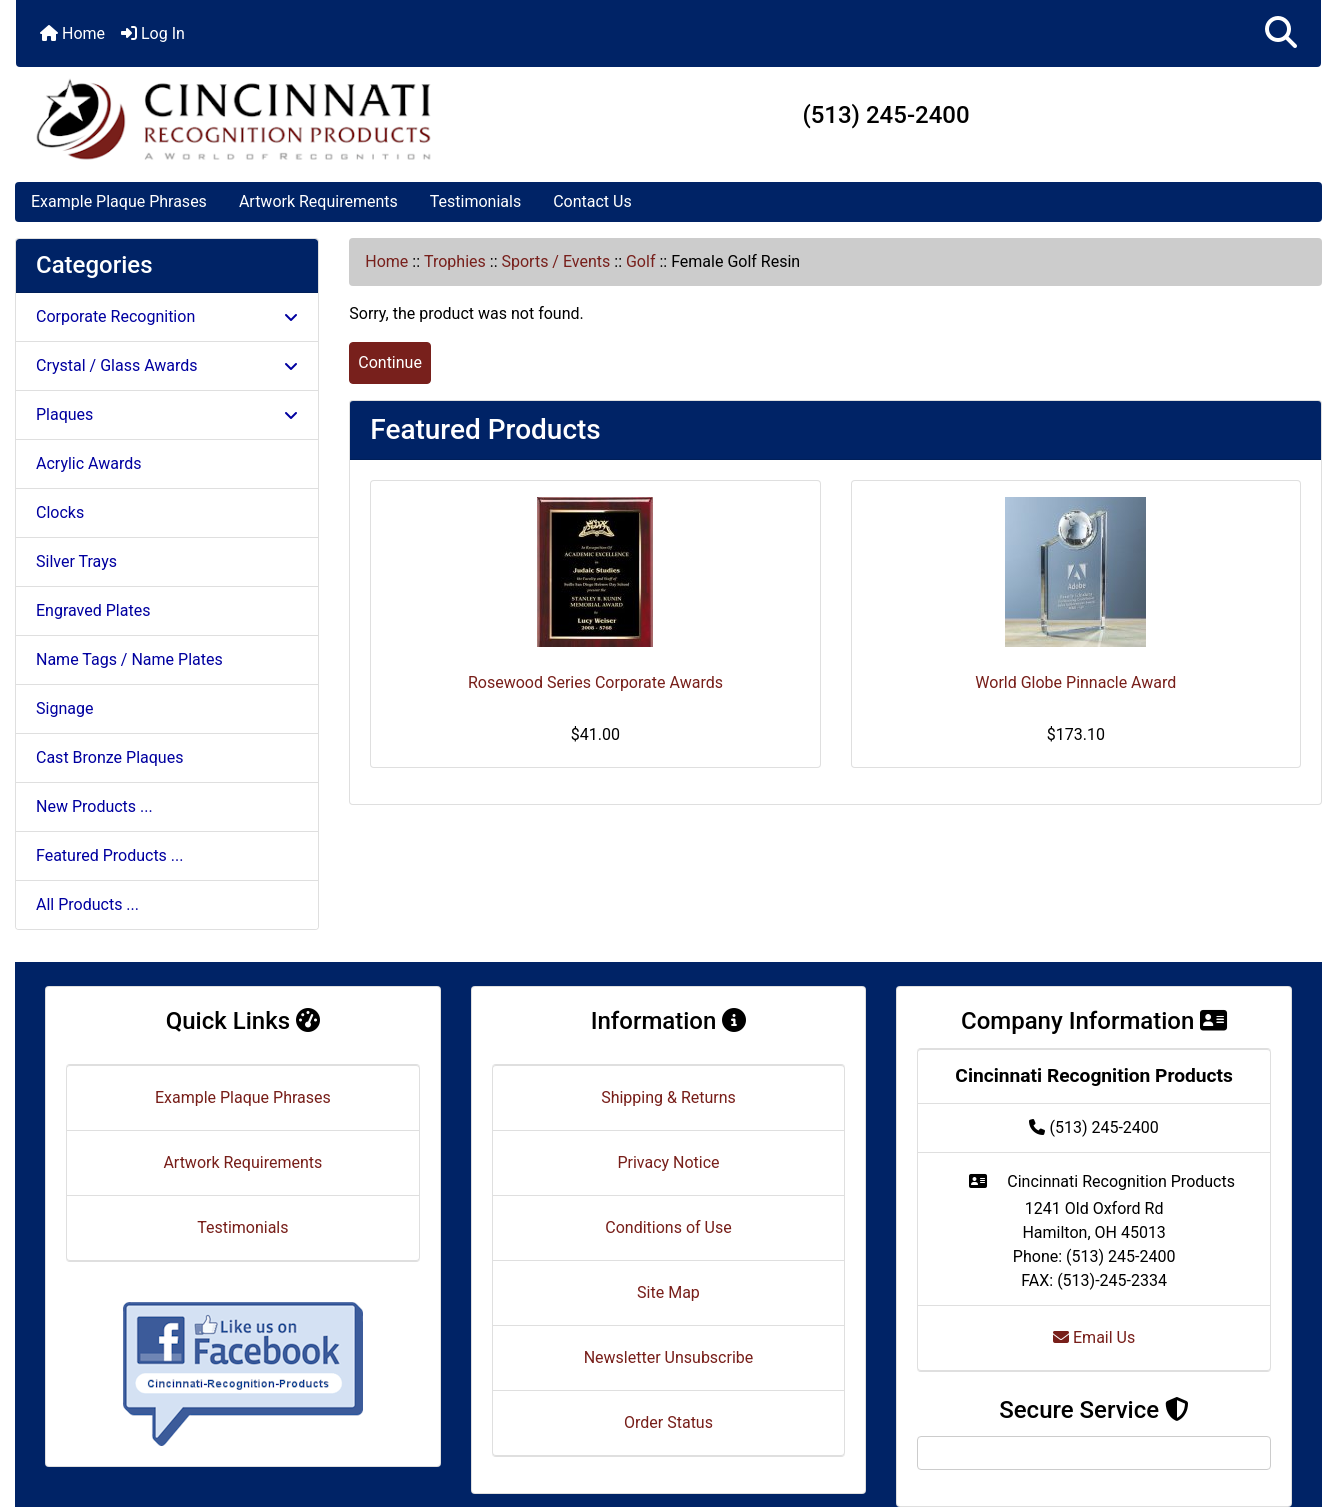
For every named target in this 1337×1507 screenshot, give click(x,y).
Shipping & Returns (668, 1097)
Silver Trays (76, 561)
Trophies (455, 261)
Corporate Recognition (167, 316)
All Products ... (87, 904)
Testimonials (475, 201)
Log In (153, 33)
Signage (64, 708)
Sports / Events (555, 261)
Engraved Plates (93, 610)
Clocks (60, 512)
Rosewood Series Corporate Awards (595, 682)
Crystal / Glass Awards (167, 365)
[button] (1281, 33)
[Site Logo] (233, 119)
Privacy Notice (668, 1162)
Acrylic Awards (89, 463)
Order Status (668, 1422)
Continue (390, 362)
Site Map (668, 1292)
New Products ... (94, 806)
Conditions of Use (668, 1227)
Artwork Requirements (318, 201)
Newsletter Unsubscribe (669, 1357)
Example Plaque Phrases (119, 201)
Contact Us (592, 201)
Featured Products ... (110, 855)
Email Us (1094, 1337)
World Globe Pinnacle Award (1075, 682)
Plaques (167, 414)
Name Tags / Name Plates (129, 659)
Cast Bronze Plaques (109, 757)
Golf (640, 261)
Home (72, 33)
